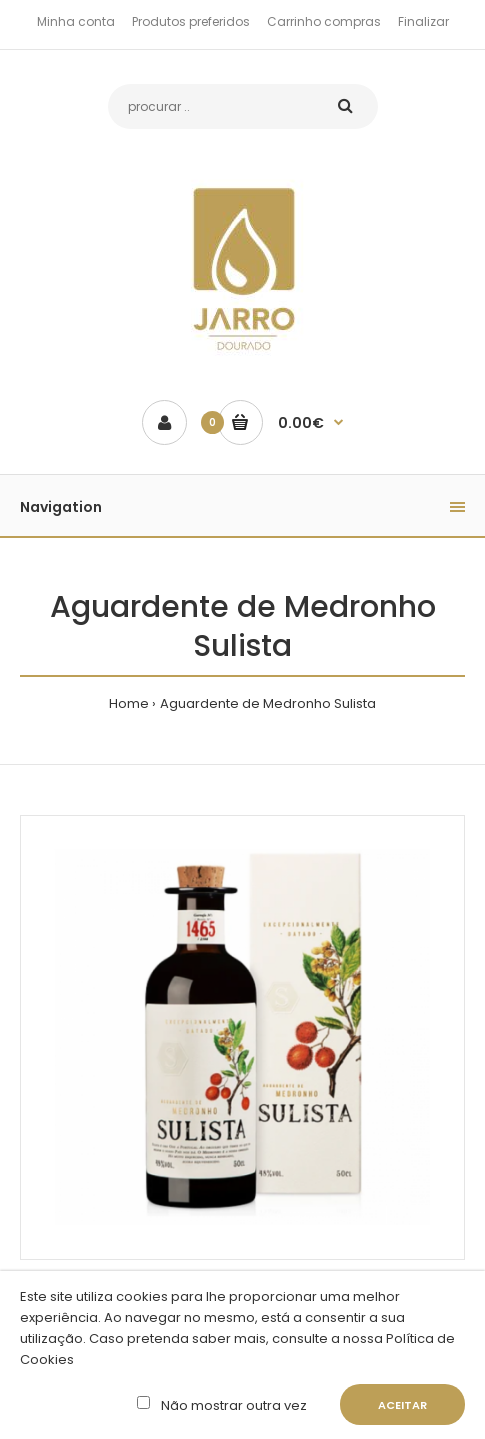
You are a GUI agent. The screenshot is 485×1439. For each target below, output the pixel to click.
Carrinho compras (324, 21)
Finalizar (423, 21)
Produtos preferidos (191, 21)
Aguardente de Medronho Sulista (268, 703)
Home (129, 703)
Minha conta (76, 21)
